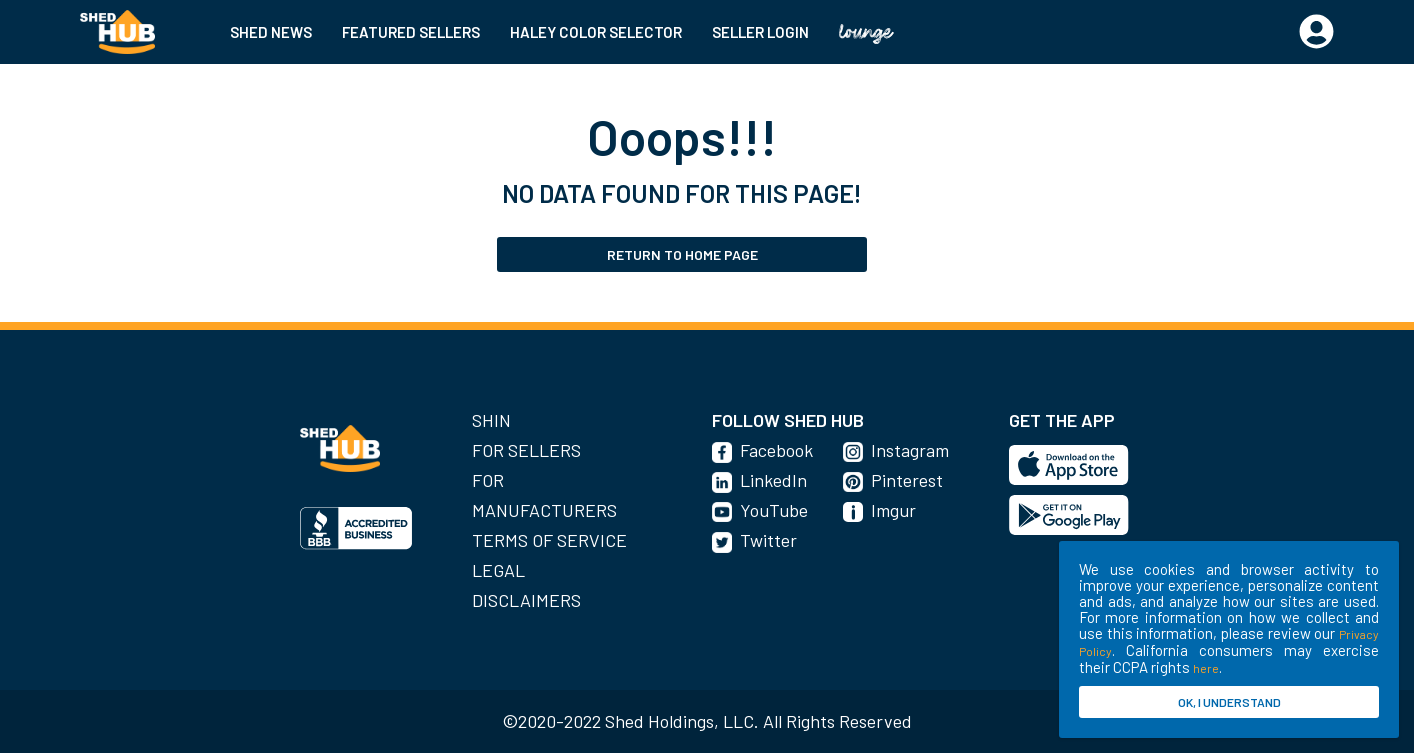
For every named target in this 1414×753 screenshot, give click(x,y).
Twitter (768, 540)
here (1206, 668)
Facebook (776, 450)
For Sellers (526, 450)
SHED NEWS (271, 32)
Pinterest (907, 480)
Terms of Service (549, 540)
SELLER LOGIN (760, 32)
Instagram (910, 450)
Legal (498, 570)
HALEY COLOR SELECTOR (596, 32)
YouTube (774, 510)
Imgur (893, 510)
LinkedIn (773, 480)
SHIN (491, 420)
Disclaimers (526, 600)
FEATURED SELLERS (411, 32)
